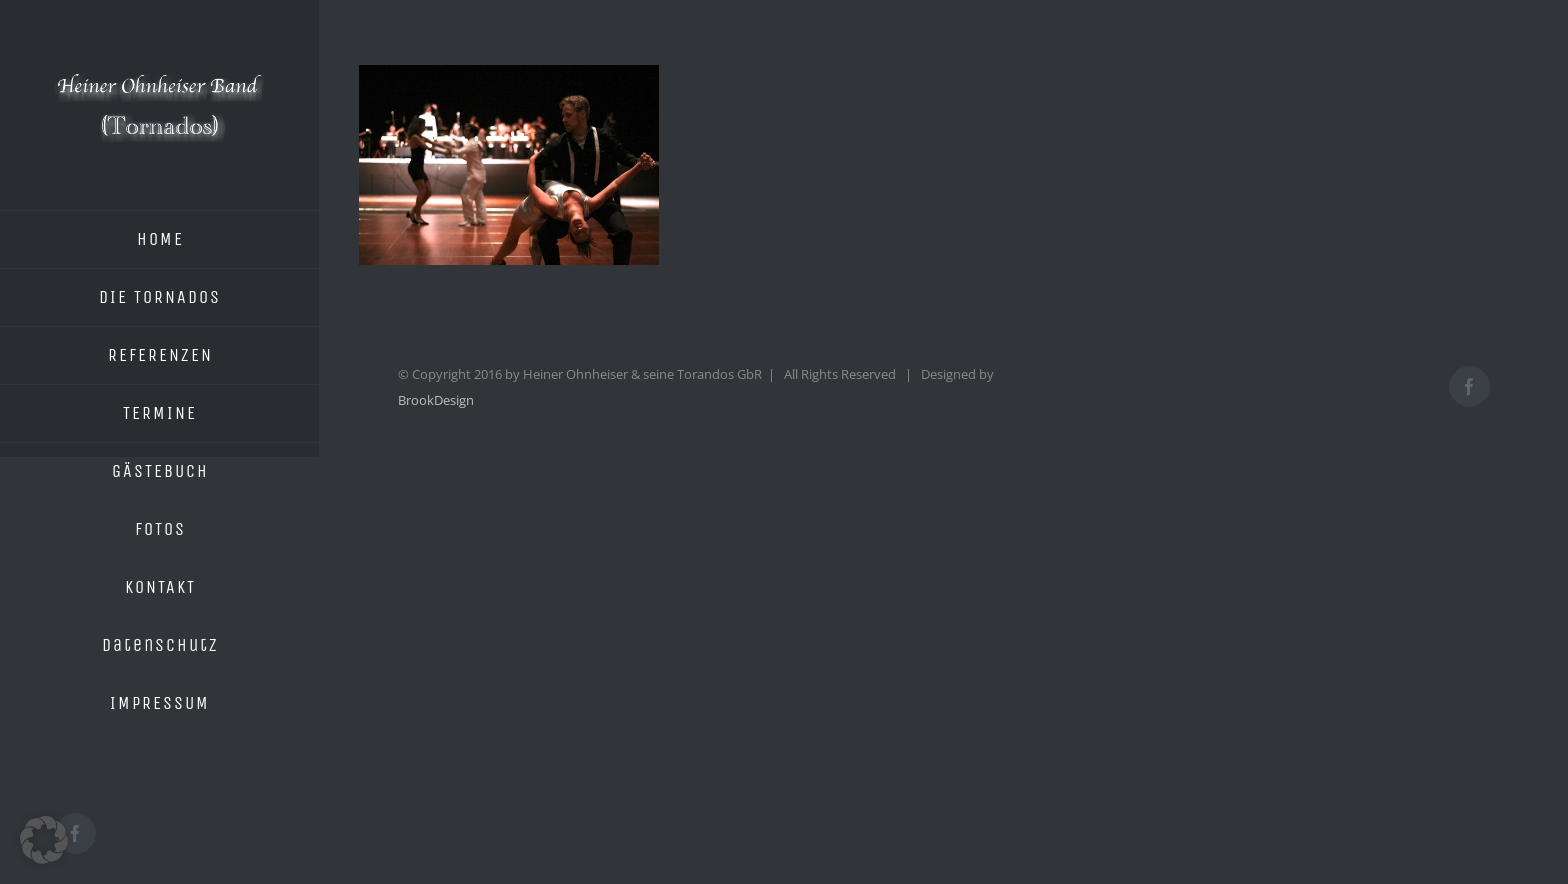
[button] (44, 840)
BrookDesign (436, 400)
